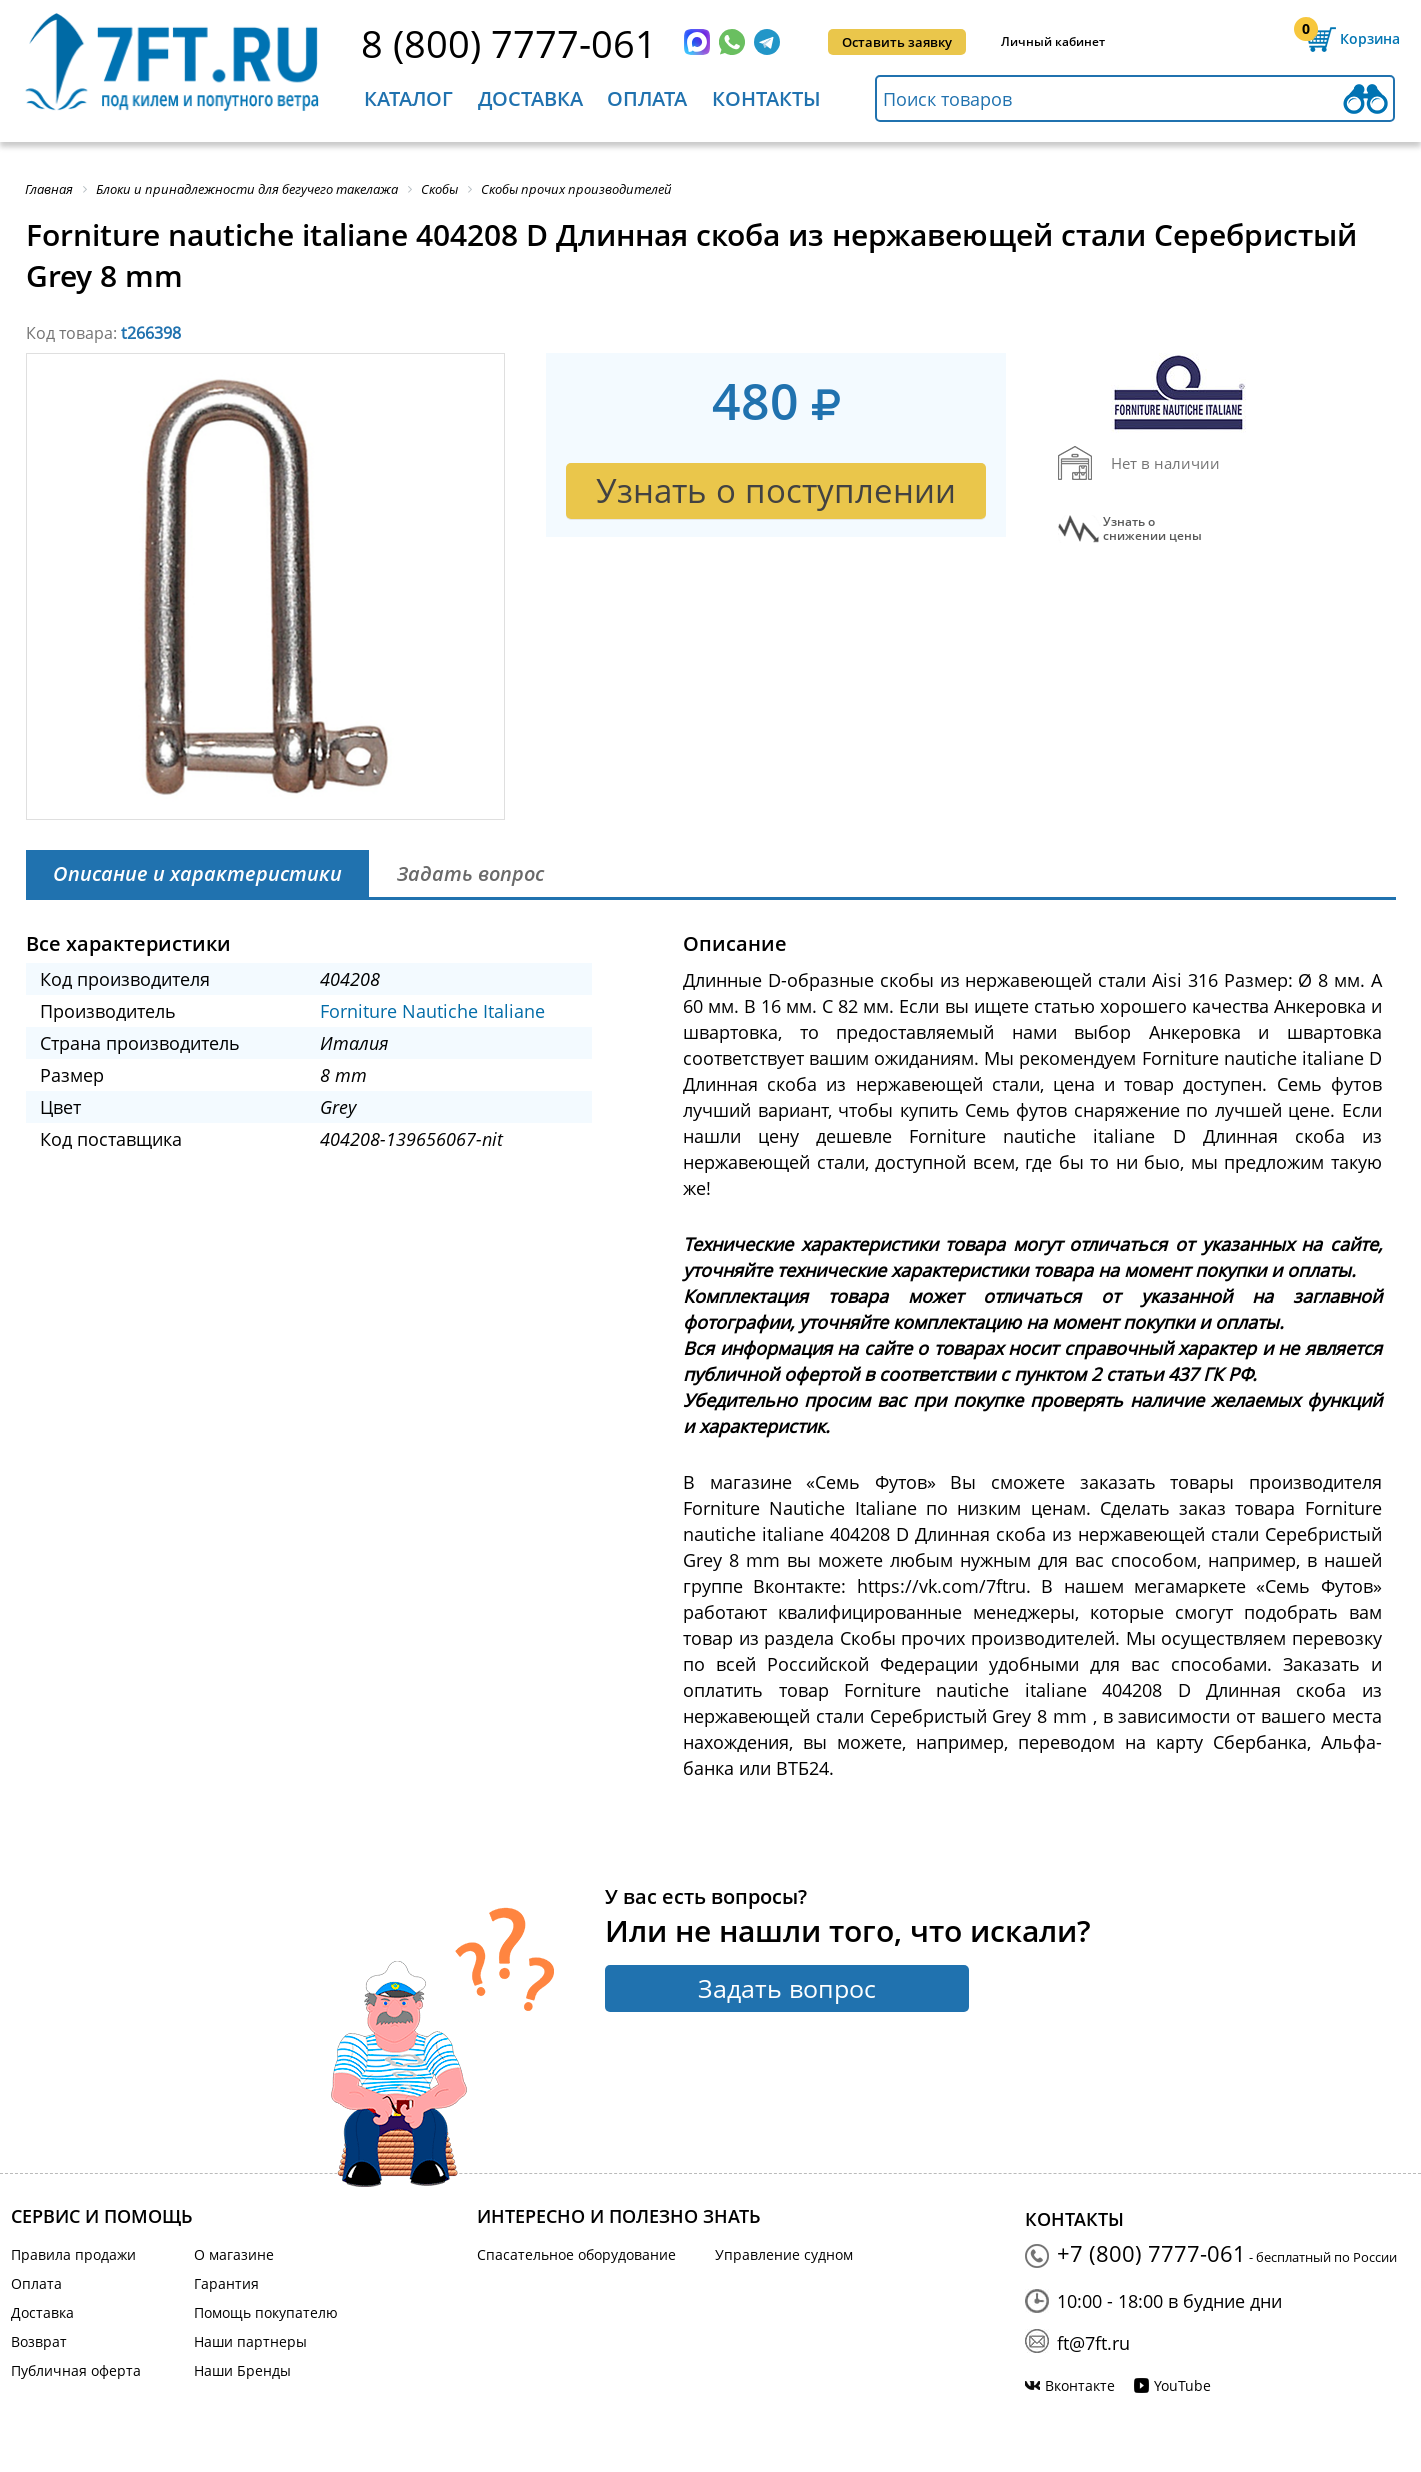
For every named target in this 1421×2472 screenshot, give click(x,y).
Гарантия (226, 2283)
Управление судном (784, 2254)
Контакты (766, 98)
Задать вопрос (787, 1988)
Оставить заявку (897, 42)
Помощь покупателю (266, 2312)
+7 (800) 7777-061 (1151, 2253)
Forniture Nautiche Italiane (432, 1011)
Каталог (408, 98)
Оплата (647, 98)
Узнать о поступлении (776, 490)
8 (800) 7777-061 (509, 43)
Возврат (39, 2341)
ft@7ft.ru (1093, 2343)
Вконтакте (1080, 2385)
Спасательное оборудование (576, 2254)
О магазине (234, 2254)
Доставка (530, 98)
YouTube (1182, 2385)
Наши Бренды (242, 2370)
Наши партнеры (250, 2341)
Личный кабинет (1053, 41)
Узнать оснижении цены (1152, 529)
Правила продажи (73, 2254)
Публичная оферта (76, 2370)
